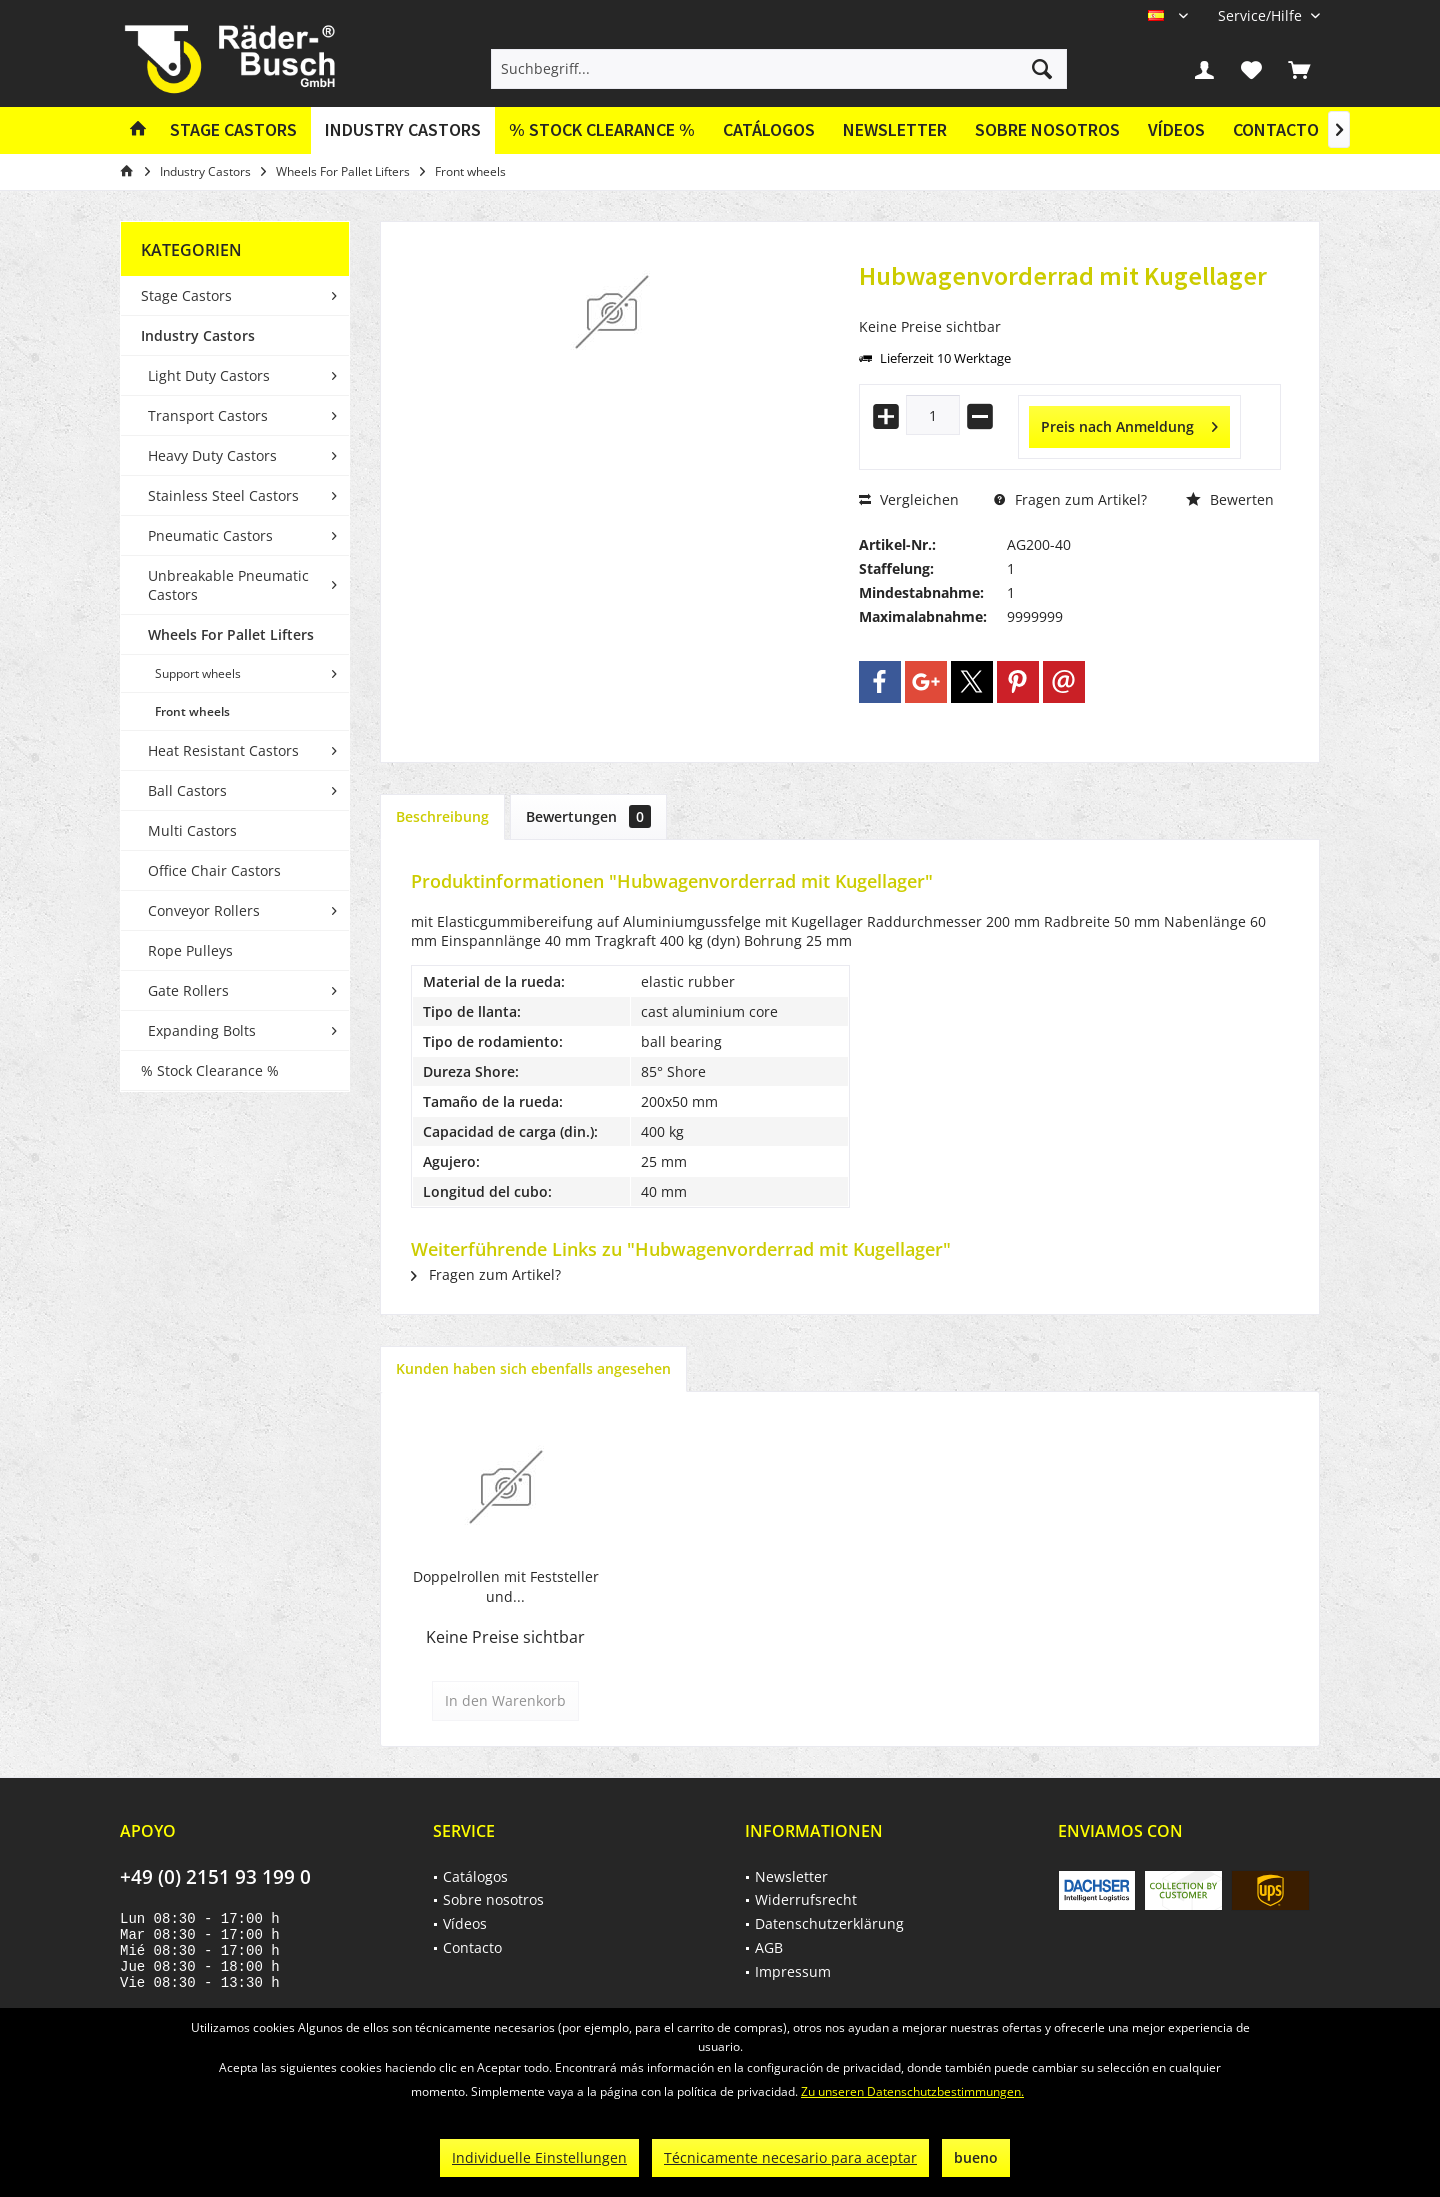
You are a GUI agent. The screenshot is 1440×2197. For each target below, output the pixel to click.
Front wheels (192, 711)
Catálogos (769, 129)
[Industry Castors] (403, 130)
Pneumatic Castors (210, 535)
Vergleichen (909, 499)
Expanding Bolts (202, 1030)
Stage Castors (186, 295)
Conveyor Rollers (204, 910)
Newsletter (895, 129)
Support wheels (198, 673)
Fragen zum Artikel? (1070, 499)
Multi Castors (192, 830)
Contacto (1276, 129)
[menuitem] (1261, 15)
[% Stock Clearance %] (602, 130)
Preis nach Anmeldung (1129, 423)
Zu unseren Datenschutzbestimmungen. (912, 2091)
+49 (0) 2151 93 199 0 (215, 1877)
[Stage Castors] (233, 130)
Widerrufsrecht (806, 1899)
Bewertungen (588, 816)
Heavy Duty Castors (212, 455)
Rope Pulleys (190, 950)
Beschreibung (442, 816)
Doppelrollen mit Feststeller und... (506, 1586)
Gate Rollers (188, 990)
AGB (769, 1947)
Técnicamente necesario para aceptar (790, 2157)
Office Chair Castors (214, 870)
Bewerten (1230, 499)
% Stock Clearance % (210, 1070)
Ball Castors (187, 790)
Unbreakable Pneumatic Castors (228, 585)
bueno (976, 2157)
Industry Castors (198, 335)
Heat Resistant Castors (223, 750)
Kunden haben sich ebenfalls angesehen (533, 1368)
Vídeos (1176, 129)
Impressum (793, 1971)
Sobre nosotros (1047, 129)
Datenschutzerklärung (829, 1923)
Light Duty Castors (209, 375)
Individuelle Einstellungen (539, 2157)
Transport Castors (208, 415)
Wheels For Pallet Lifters (231, 634)
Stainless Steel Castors (223, 495)
